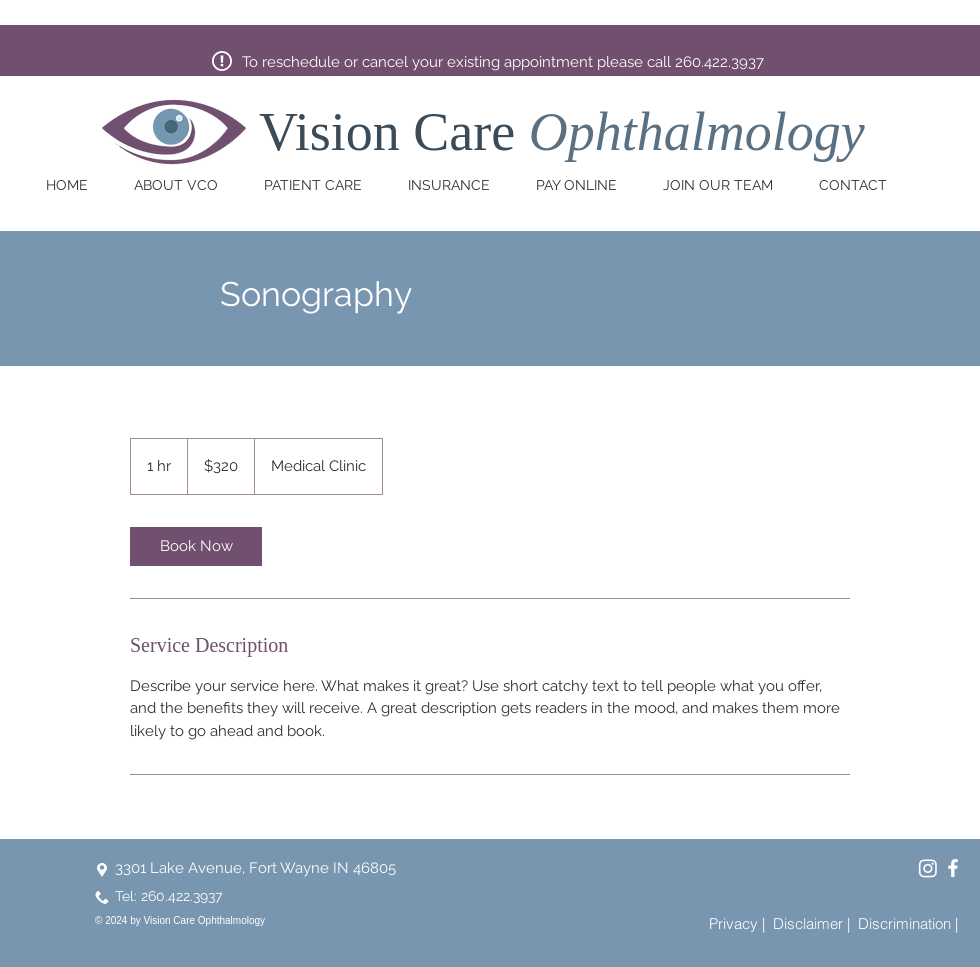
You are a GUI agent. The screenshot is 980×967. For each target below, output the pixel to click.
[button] (184, 185)
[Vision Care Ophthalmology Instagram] (928, 868)
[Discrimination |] (908, 923)
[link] (196, 546)
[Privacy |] (737, 923)
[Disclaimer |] (811, 923)
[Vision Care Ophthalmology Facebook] (953, 868)
